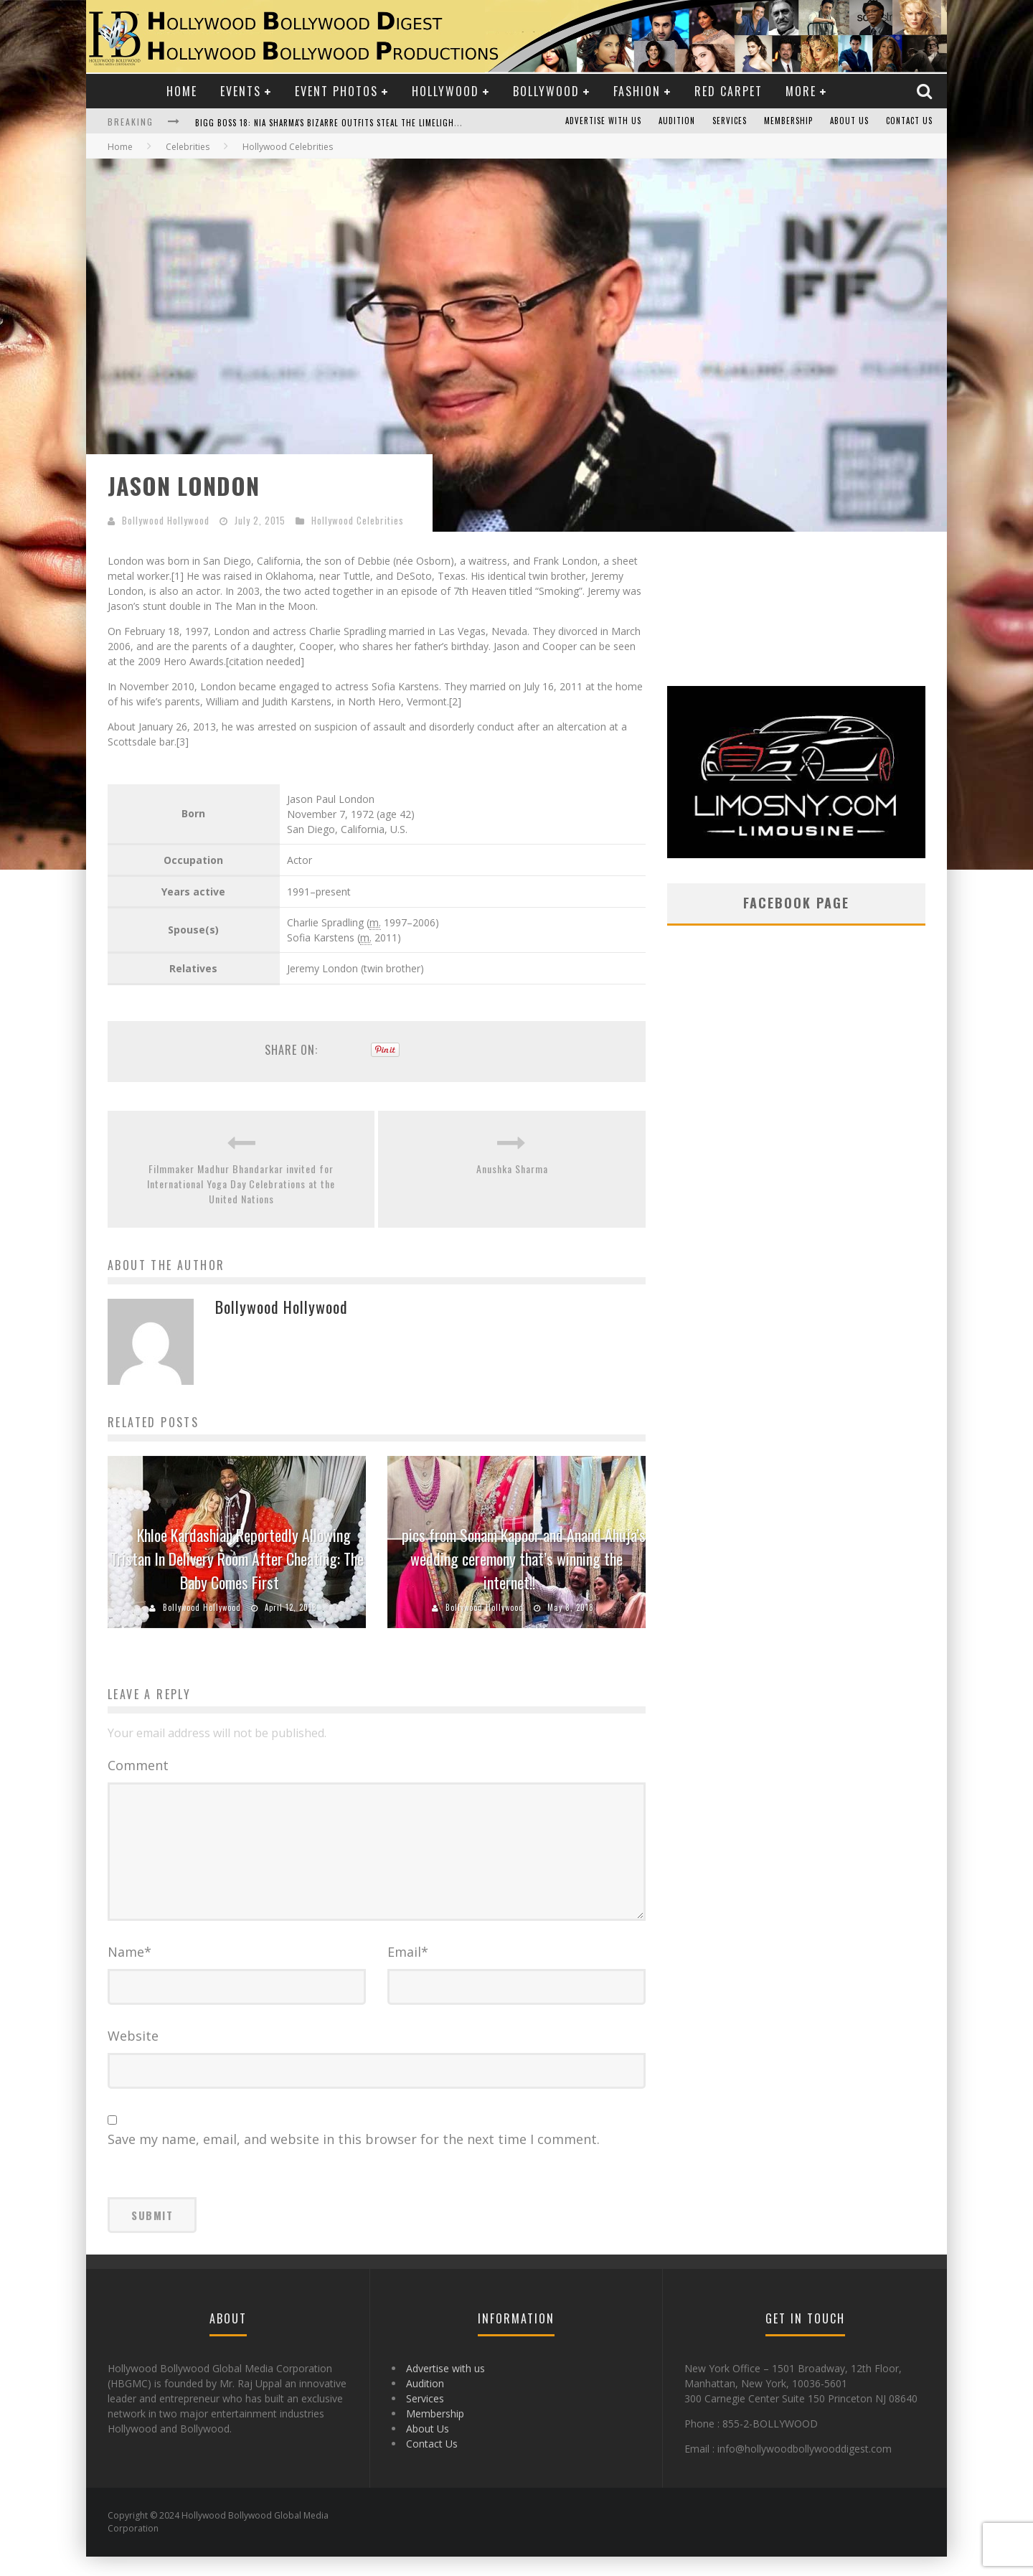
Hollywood (445, 91)
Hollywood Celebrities (357, 520)
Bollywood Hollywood (165, 520)
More (801, 91)
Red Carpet (728, 91)
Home (181, 91)
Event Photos (336, 91)
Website (133, 2055)
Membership (788, 121)
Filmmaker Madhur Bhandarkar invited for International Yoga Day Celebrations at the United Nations (241, 1183)
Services (729, 121)
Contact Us (909, 121)
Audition (677, 121)
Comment (138, 1765)
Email (407, 1971)
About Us (849, 121)
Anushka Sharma (512, 1168)
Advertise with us (603, 121)
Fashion (637, 91)
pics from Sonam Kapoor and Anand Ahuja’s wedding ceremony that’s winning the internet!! (524, 1558)
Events (240, 91)
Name (129, 1971)
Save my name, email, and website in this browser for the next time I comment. (354, 2158)
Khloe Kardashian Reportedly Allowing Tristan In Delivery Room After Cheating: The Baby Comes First (237, 1558)
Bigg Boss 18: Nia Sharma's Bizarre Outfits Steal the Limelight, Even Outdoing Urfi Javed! (385, 122)
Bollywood (546, 91)
